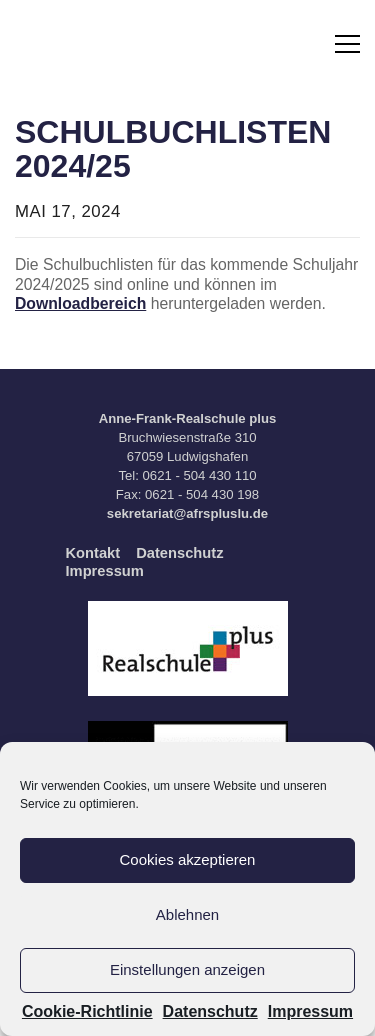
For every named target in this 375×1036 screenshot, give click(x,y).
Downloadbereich (80, 303)
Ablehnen (187, 914)
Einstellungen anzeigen (187, 969)
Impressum (310, 1011)
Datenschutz (210, 1011)
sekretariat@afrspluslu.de (187, 513)
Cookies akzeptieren (188, 859)
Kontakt (93, 553)
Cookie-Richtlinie (87, 1011)
